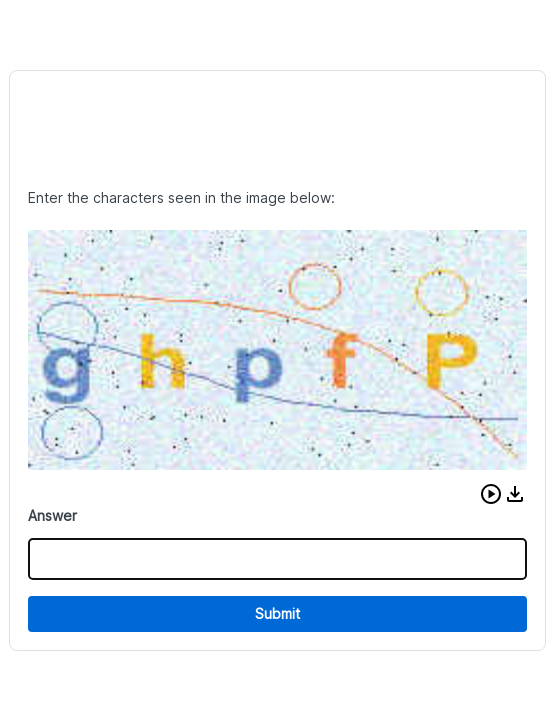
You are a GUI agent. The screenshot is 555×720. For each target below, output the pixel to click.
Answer (52, 515)
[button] (491, 494)
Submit (277, 613)
